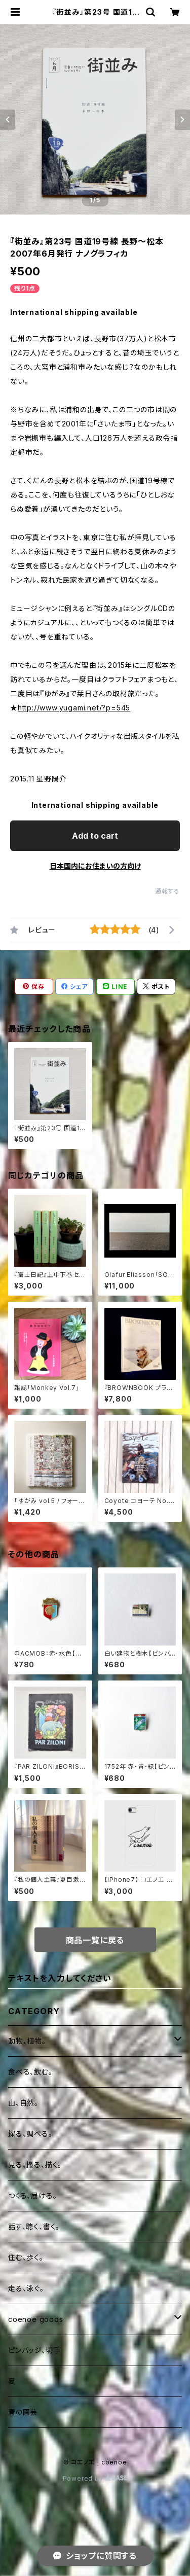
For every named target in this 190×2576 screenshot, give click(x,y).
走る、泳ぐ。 (26, 2288)
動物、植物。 (27, 2040)
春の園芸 (22, 2412)
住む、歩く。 (26, 2257)
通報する (167, 891)
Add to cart (95, 836)
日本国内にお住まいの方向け (95, 866)
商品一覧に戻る (95, 1940)
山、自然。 (23, 2102)
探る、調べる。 (30, 2133)
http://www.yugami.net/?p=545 (74, 707)
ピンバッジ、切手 (34, 2350)
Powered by (95, 2478)
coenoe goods (35, 2319)
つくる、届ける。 (32, 2195)
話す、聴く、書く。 (34, 2226)
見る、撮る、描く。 (35, 2164)
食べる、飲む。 (30, 2071)
